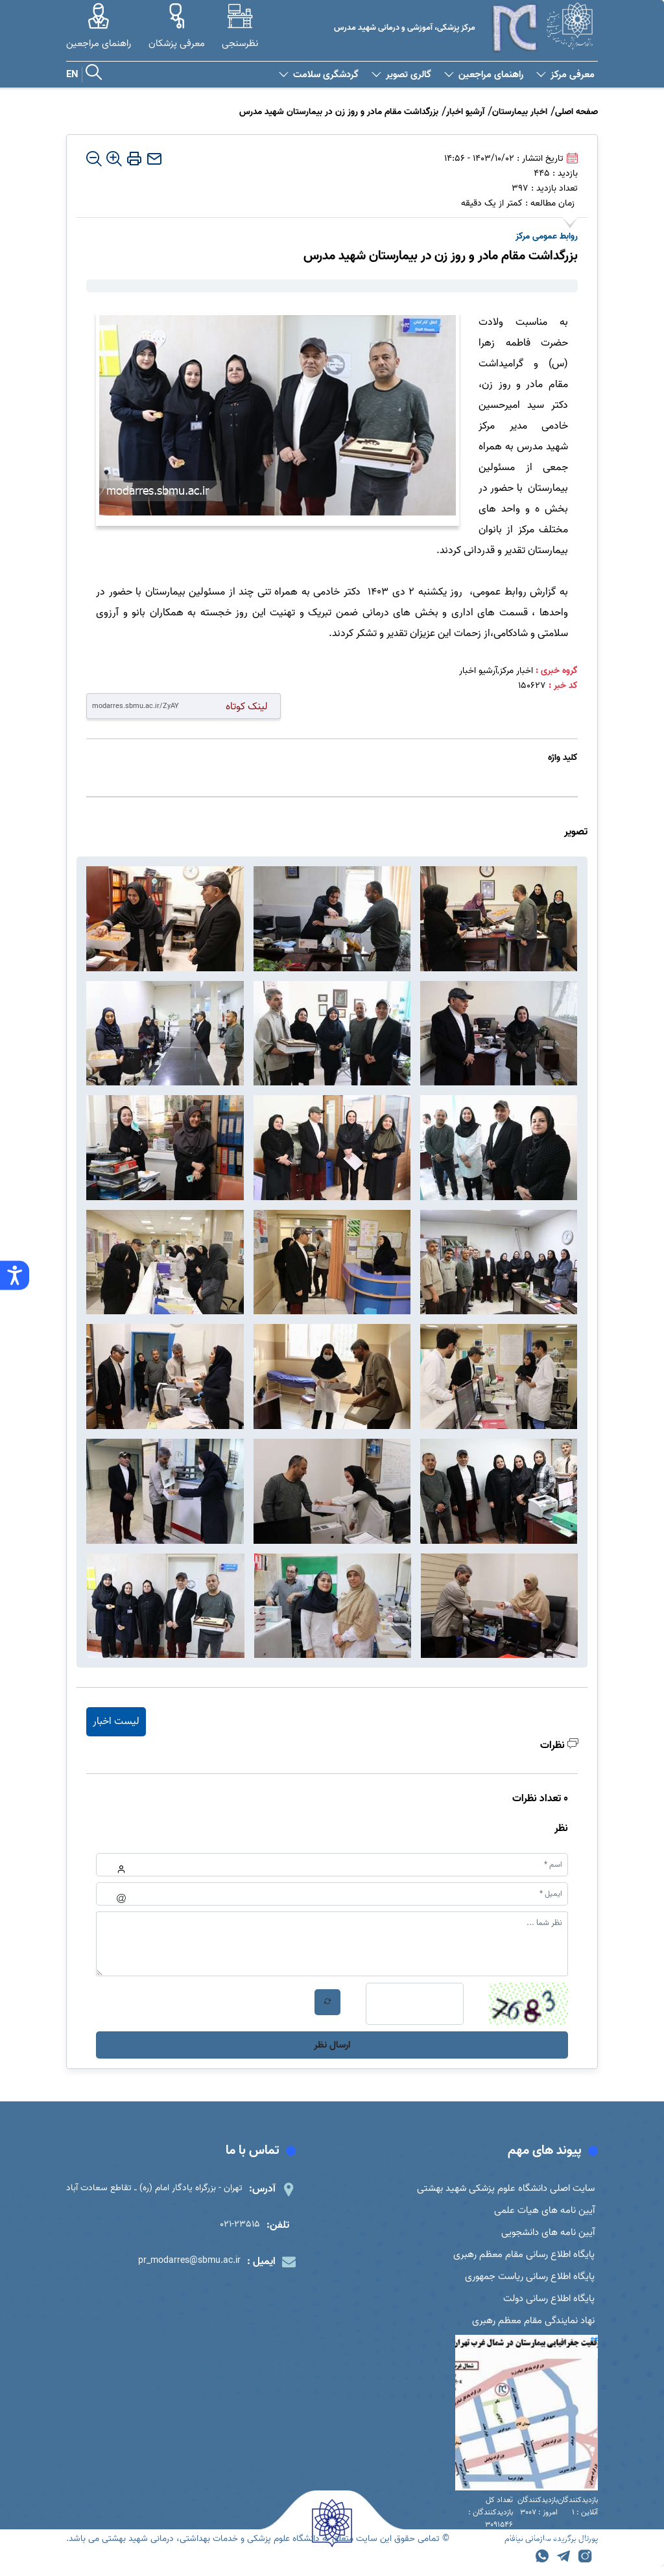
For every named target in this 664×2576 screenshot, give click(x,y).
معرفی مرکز (565, 74)
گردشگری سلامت (319, 74)
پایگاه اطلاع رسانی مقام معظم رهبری (520, 2259)
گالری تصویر (401, 74)
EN (72, 74)
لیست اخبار (116, 1721)
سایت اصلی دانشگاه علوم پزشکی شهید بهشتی (501, 2188)
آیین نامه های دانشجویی (544, 2235)
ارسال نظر (332, 2045)
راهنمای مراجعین (483, 74)
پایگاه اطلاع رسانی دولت (546, 2305)
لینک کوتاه (247, 706)
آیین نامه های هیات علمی (542, 2212)
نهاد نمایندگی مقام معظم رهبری (530, 2329)
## (594, 2349)
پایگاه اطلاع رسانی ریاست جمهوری (525, 2282)
